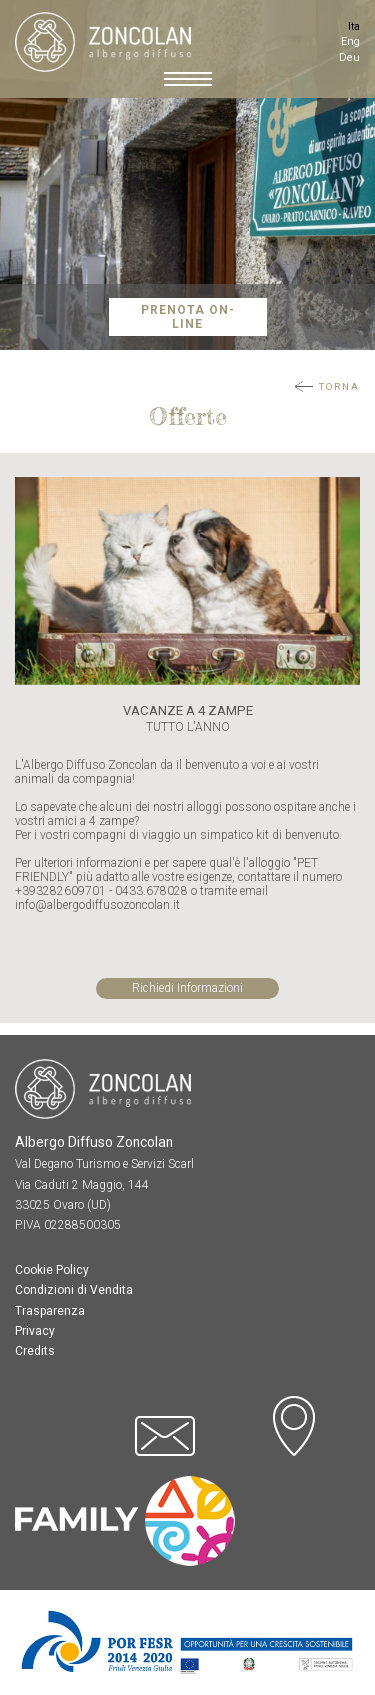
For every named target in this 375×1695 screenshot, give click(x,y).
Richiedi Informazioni (187, 988)
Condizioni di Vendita (74, 1290)
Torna (339, 386)
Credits (35, 1351)
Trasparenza (50, 1311)
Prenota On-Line (188, 317)
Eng (350, 41)
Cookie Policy (52, 1270)
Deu (349, 57)
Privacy (35, 1331)
